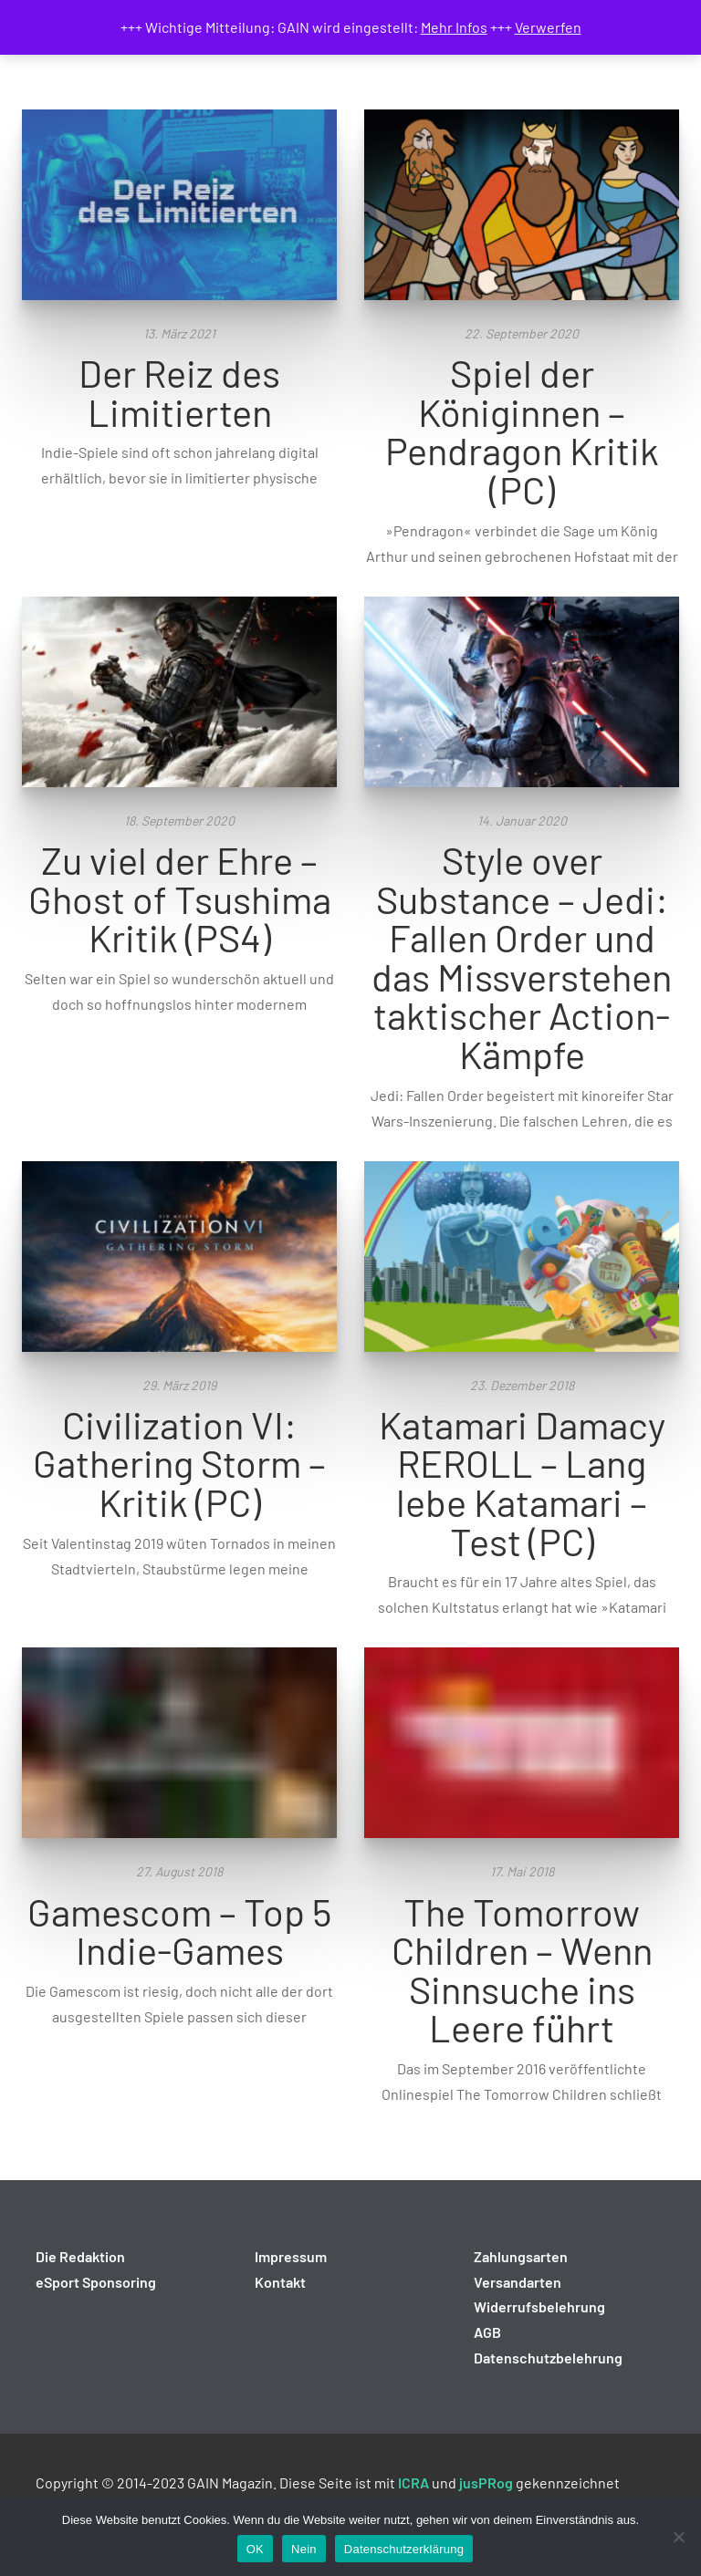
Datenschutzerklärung (404, 2549)
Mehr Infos (454, 27)
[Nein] (678, 2537)
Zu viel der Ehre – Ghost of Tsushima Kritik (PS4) (179, 898)
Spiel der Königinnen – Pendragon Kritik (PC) (522, 430)
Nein (304, 2549)
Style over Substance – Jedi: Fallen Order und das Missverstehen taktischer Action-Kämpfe (521, 956)
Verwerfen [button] (548, 27)
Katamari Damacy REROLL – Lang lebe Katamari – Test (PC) (522, 1482)
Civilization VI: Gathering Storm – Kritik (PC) (179, 1462)
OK (255, 2549)
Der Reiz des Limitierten (179, 391)
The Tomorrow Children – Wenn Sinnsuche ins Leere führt (522, 1969)
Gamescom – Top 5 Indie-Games (179, 1930)
